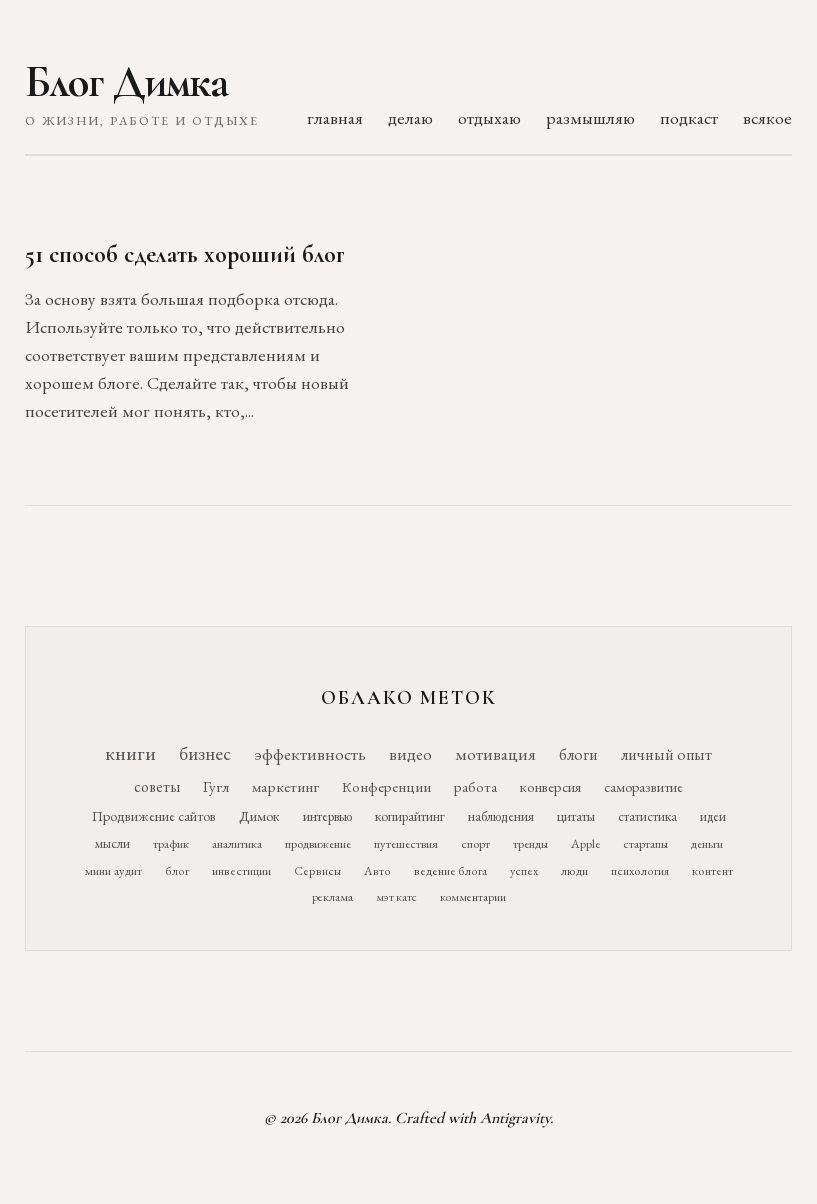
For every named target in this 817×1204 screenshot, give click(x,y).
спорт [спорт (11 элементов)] (475, 843)
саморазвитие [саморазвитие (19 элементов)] (643, 787)
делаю (410, 117)
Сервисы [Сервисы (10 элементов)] (317, 871)
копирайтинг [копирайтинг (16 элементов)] (410, 816)
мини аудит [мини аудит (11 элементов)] (113, 870)
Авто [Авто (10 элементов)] (377, 871)
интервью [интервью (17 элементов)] (327, 816)
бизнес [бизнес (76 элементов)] (205, 753)
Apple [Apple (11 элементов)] (585, 843)
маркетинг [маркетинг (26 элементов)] (285, 787)
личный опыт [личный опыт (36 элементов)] (666, 754)
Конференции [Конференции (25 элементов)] (386, 786)
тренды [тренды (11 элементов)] (530, 843)
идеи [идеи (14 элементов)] (713, 816)
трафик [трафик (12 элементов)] (171, 843)
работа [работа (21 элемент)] (475, 786)
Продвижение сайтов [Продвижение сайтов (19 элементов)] (154, 816)
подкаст (689, 117)
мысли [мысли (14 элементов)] (112, 843)
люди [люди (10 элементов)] (574, 871)
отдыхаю (489, 117)
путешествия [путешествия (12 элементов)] (406, 843)
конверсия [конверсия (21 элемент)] (550, 786)
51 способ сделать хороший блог (185, 254)
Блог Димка (126, 82)
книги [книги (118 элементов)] (130, 753)
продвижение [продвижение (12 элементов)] (318, 843)
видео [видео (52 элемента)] (410, 754)
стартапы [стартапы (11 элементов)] (645, 843)
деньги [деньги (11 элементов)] (707, 843)
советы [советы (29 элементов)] (157, 786)
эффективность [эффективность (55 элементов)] (310, 753)
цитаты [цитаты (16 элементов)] (576, 816)
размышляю (590, 117)
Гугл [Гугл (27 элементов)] (216, 787)
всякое (767, 117)
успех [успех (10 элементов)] (524, 871)
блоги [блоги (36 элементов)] (578, 754)
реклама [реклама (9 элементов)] (332, 897)
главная (335, 117)
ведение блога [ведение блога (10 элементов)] (450, 871)
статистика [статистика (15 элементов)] (647, 816)
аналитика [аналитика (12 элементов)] (237, 843)
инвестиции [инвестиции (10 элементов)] (241, 871)
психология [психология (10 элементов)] (640, 871)
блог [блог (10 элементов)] (177, 871)
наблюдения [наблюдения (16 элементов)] (501, 816)
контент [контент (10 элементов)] (712, 871)
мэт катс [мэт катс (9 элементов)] (396, 897)
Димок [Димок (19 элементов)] (259, 816)
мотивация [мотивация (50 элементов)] (495, 754)
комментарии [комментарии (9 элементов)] (473, 897)
